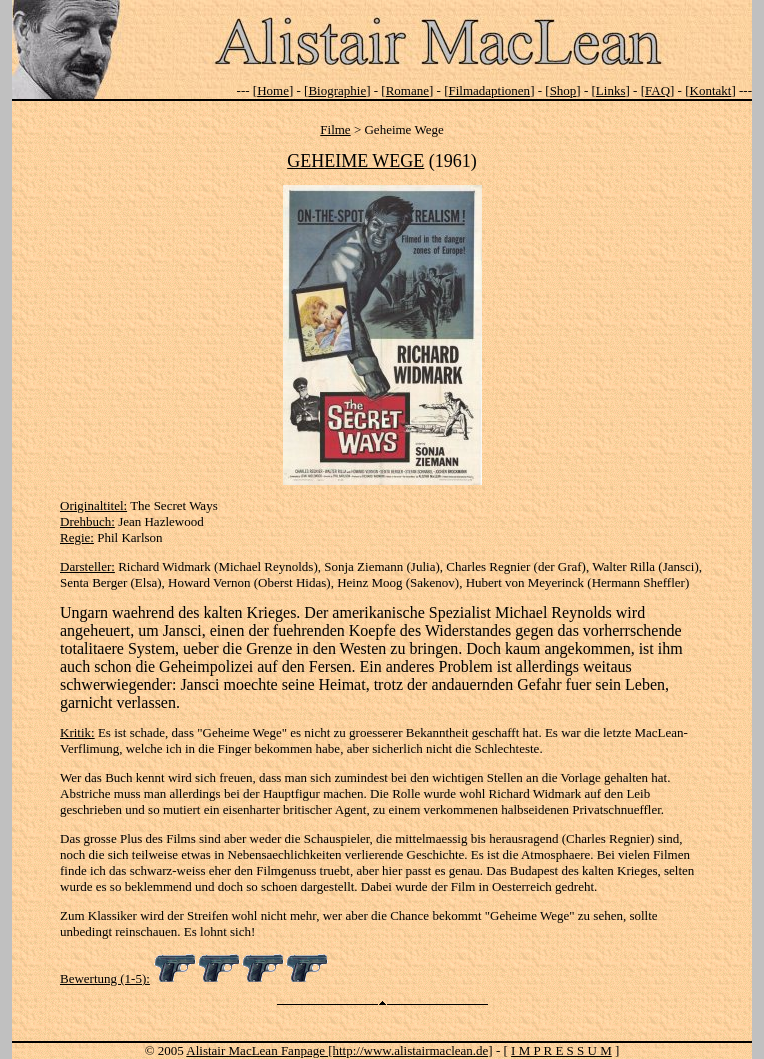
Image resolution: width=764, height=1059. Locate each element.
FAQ (657, 90)
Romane (407, 90)
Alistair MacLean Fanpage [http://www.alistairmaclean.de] (339, 1050)
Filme (335, 129)
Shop (563, 90)
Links (611, 90)
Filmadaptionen (490, 90)
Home (273, 90)
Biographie (337, 90)
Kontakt (711, 90)
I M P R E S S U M (561, 1050)
